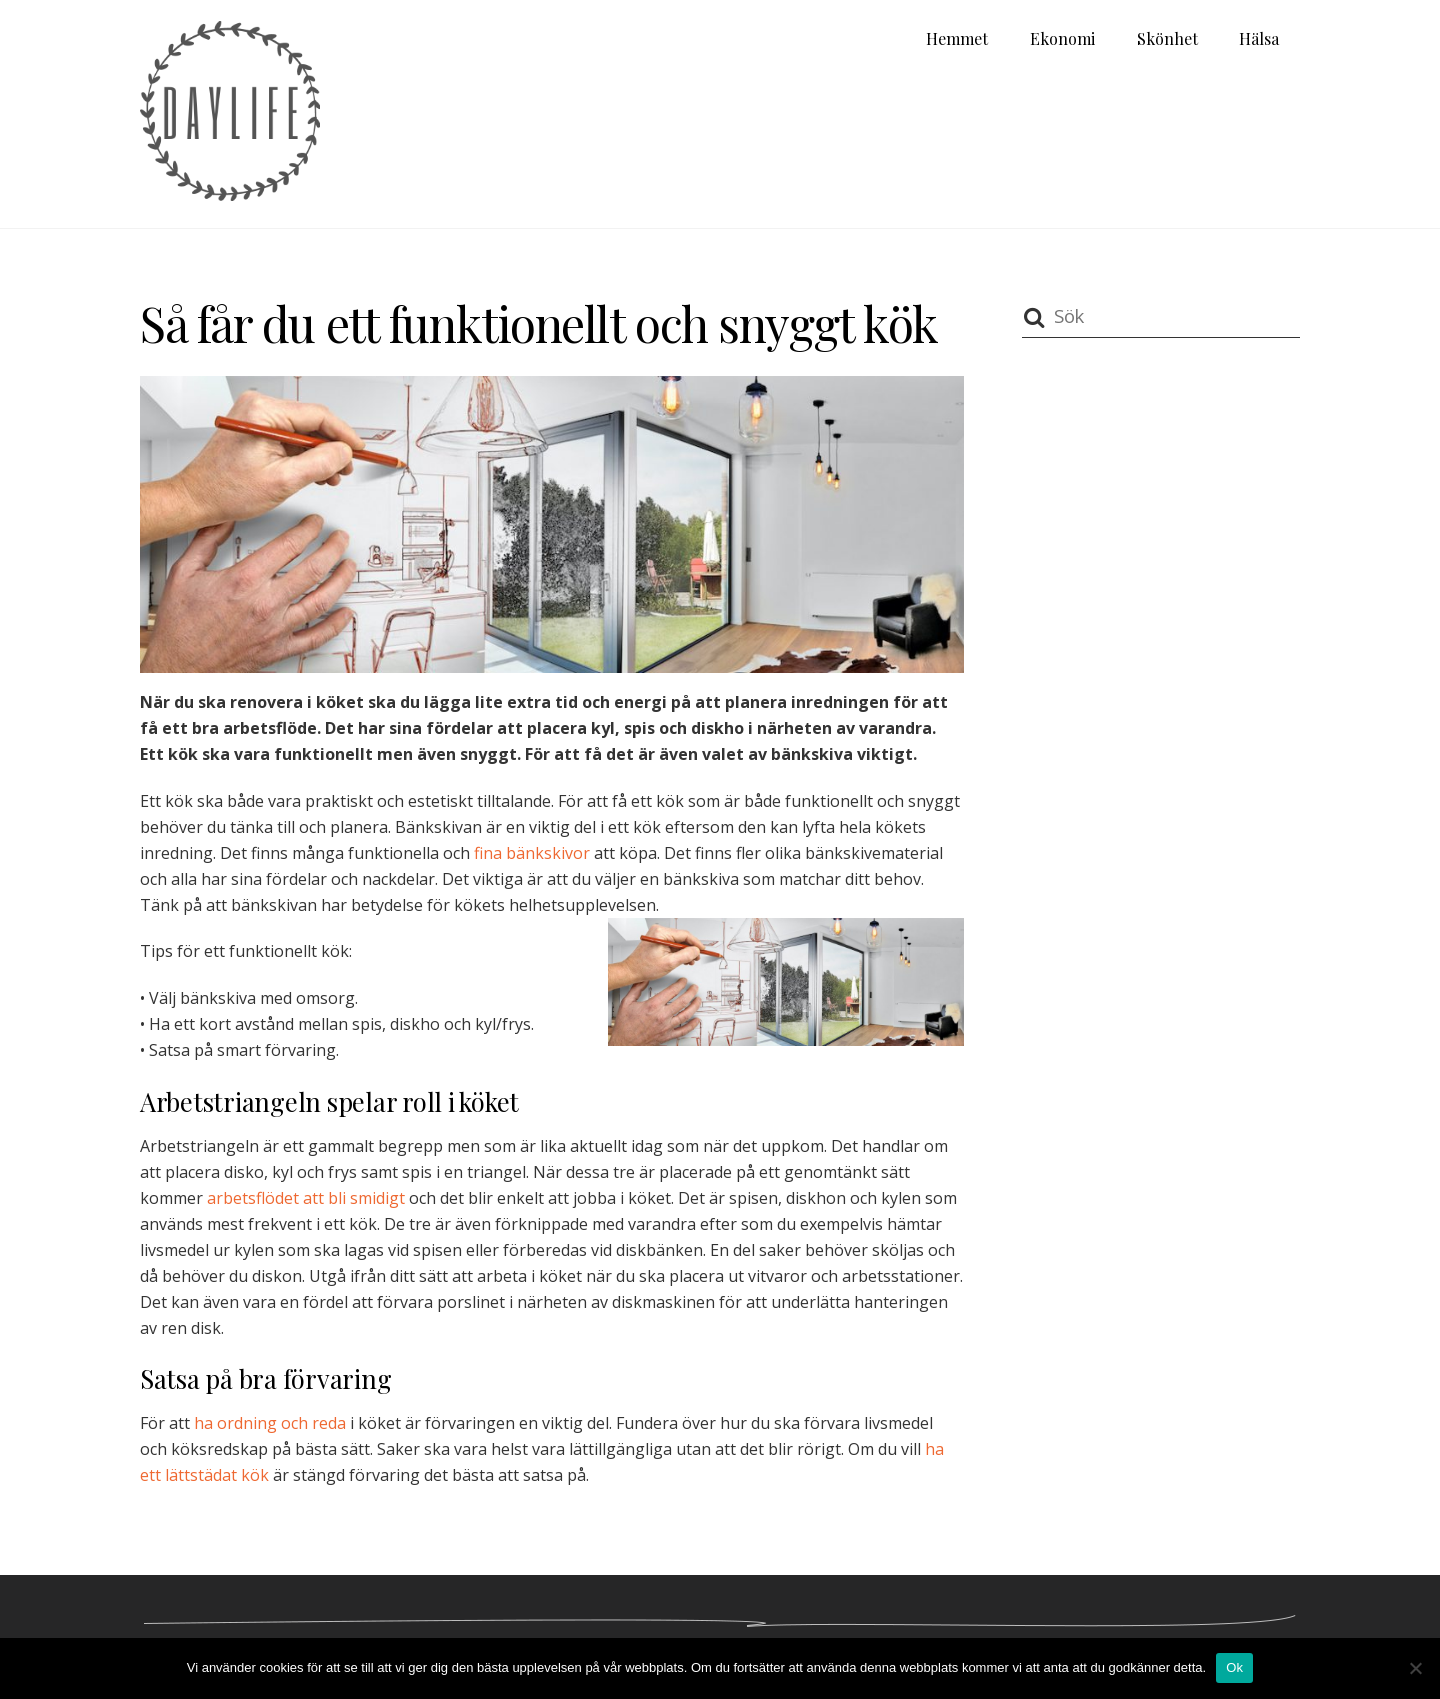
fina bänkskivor (532, 853)
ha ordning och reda (270, 1423)
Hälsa (1259, 38)
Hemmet (957, 38)
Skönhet (1167, 38)
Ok (1234, 1667)
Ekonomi (1062, 38)
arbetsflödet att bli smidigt (306, 1198)
